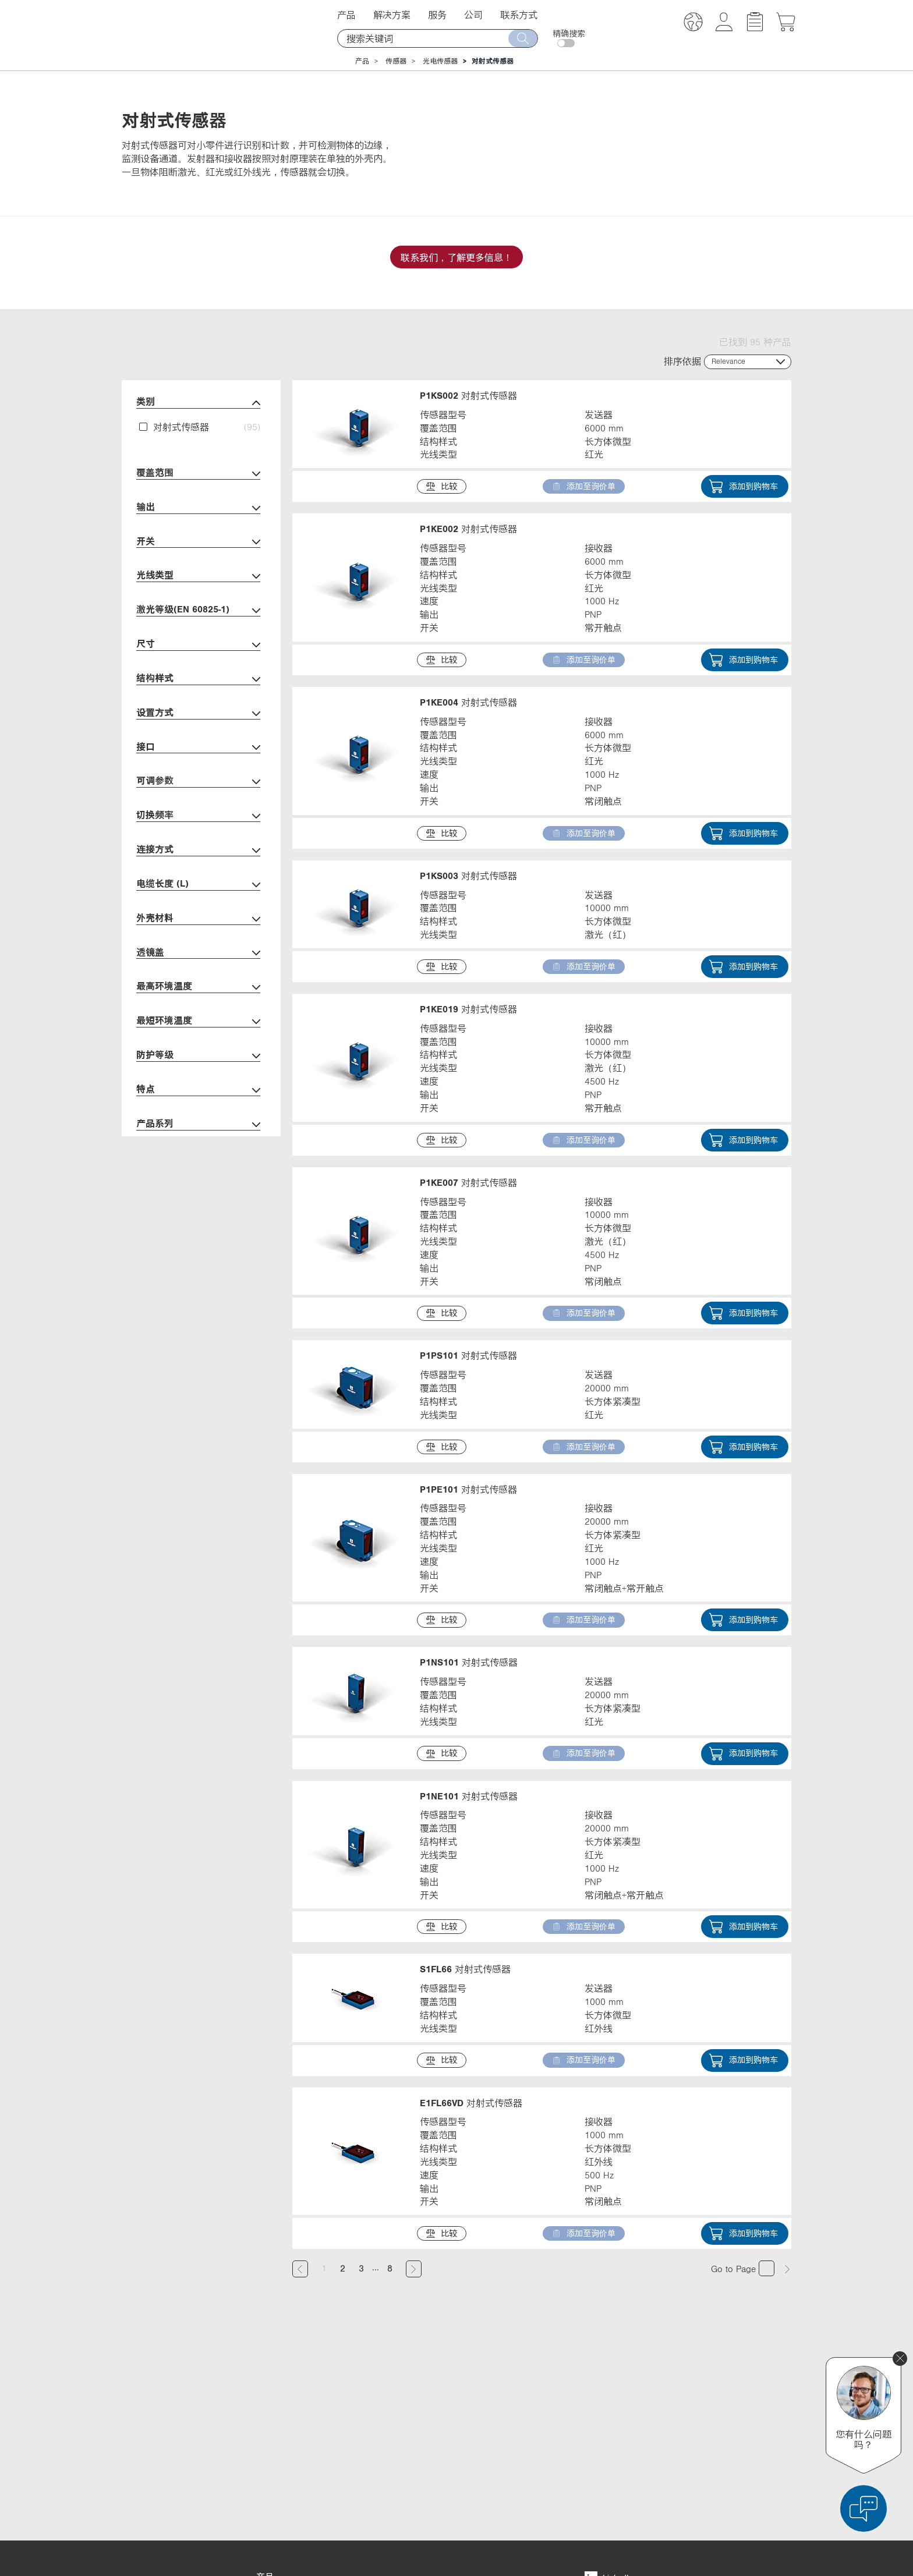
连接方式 (198, 850)
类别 (198, 402)
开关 (198, 542)
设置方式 (198, 713)
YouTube (609, 2427)
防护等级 (198, 1056)
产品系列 (198, 1124)
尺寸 (198, 645)
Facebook (611, 2405)
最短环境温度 (198, 1021)
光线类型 (198, 576)
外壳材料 (198, 919)
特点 (198, 1090)
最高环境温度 (198, 987)
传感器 (395, 61)
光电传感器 (440, 61)
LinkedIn (609, 2384)
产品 (346, 14)
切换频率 (198, 816)
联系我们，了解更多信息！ (456, 257)
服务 (437, 14)
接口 (198, 748)
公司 (473, 14)
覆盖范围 (198, 473)
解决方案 (392, 14)
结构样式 (198, 679)
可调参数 (198, 781)
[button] (693, 23)
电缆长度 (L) (198, 884)
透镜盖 (198, 953)
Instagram (611, 2448)
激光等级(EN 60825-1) (198, 610)
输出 (198, 508)
